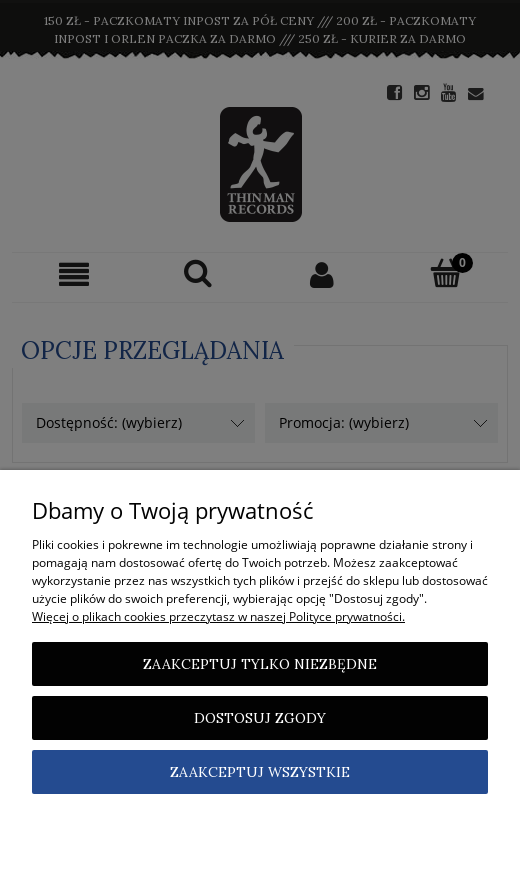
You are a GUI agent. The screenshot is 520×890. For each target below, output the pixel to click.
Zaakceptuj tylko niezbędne (260, 664)
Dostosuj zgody (260, 718)
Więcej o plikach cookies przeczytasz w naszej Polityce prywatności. (218, 616)
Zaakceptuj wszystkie (260, 772)
